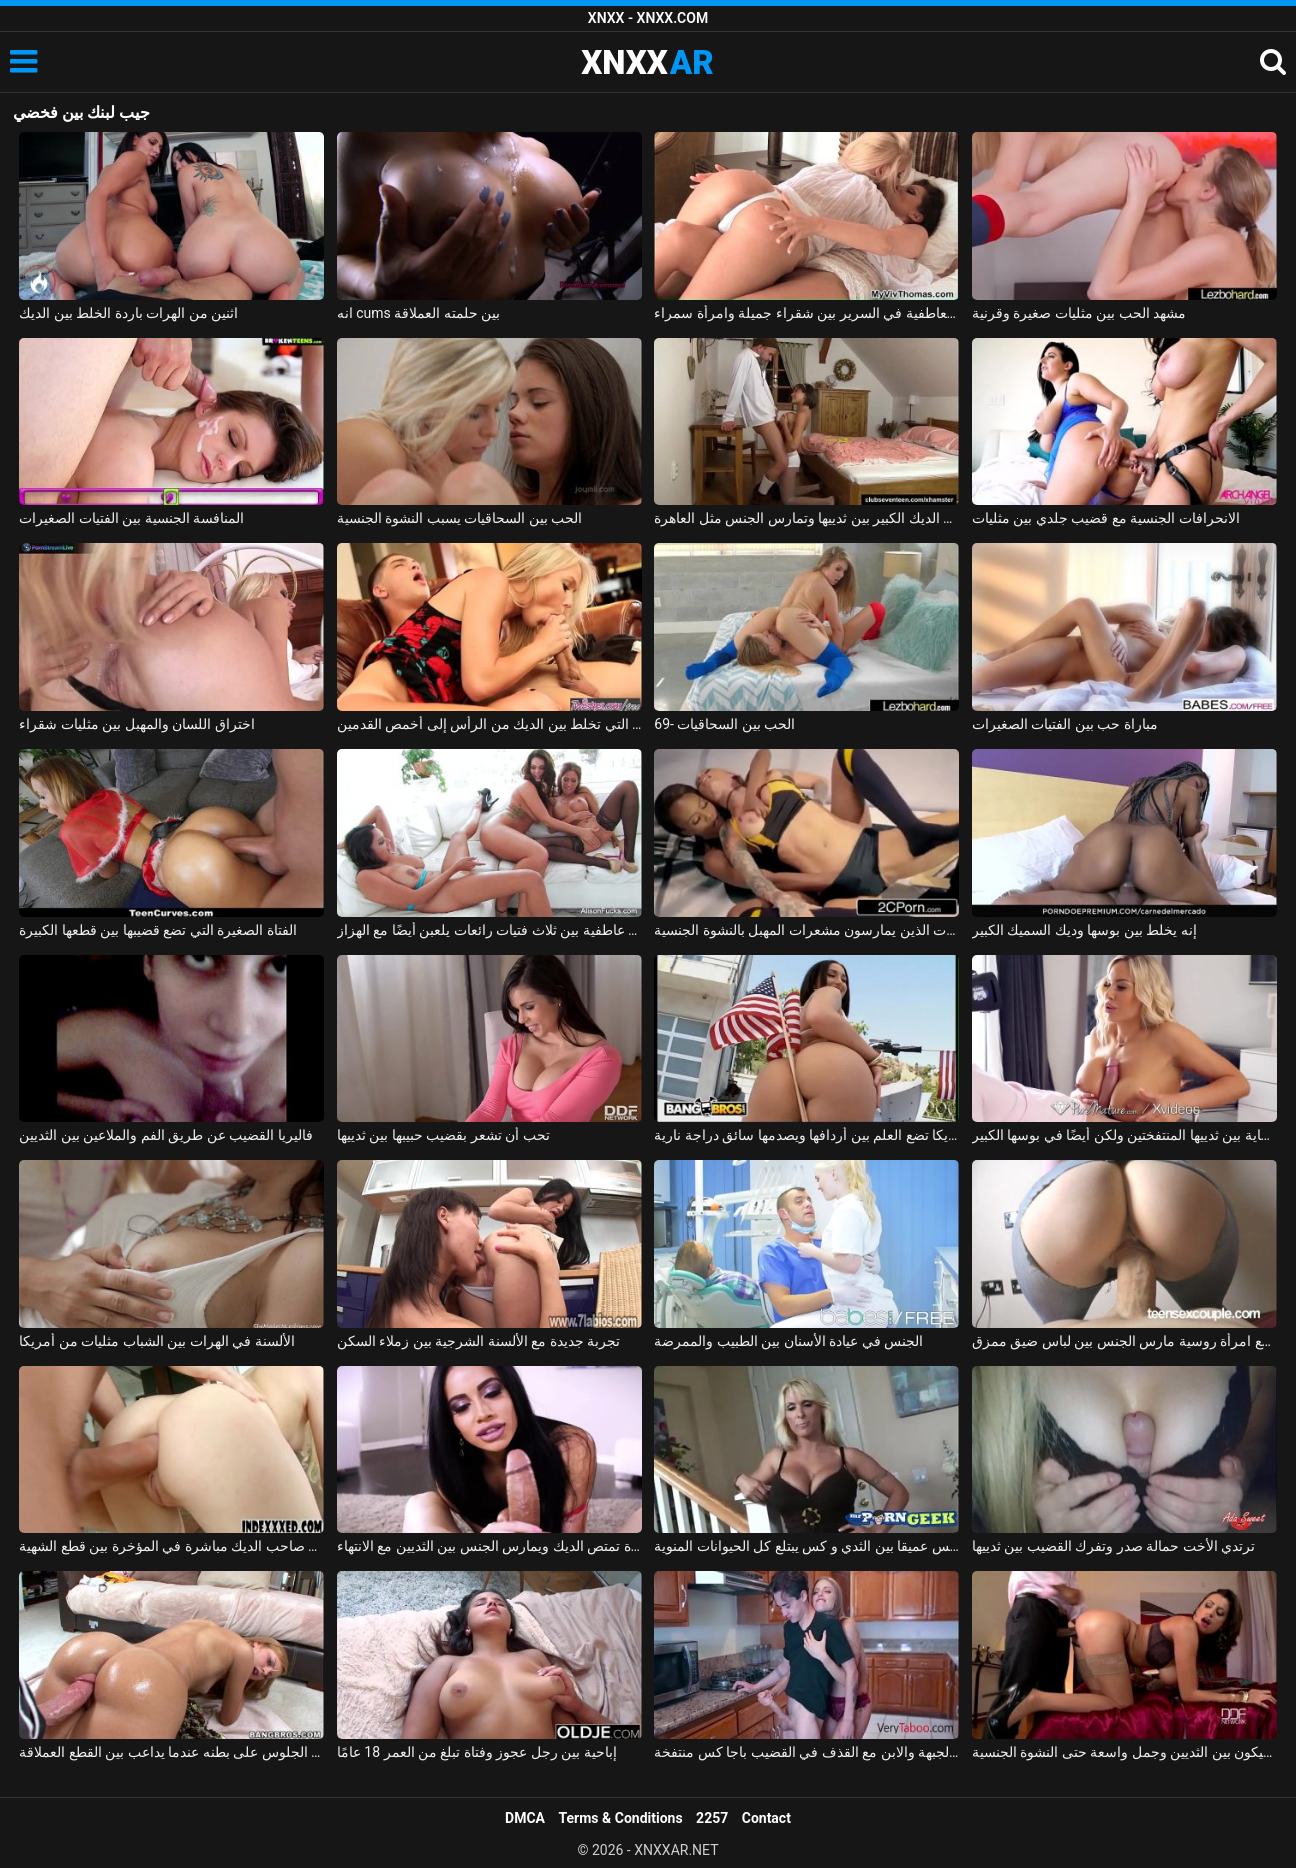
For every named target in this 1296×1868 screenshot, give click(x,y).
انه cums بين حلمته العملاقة (418, 313)
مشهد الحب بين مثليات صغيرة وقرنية (1079, 313)
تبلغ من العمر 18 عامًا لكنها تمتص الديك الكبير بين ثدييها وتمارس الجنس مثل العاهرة (806, 518)
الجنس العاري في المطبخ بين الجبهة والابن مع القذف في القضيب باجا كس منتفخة (806, 1752)
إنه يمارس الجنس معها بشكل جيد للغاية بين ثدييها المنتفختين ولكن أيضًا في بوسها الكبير (1124, 1135)
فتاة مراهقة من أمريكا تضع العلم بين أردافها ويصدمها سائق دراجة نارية (806, 1135)
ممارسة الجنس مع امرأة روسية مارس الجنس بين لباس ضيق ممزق (1124, 1341)
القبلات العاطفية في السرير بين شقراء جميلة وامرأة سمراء (806, 313)
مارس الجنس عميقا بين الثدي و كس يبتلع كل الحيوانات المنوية (806, 1546)
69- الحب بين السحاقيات (724, 724)
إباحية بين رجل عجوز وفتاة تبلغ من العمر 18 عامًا (477, 1752)
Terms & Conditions (621, 1818)
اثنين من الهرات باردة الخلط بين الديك (128, 313)
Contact (766, 1818)
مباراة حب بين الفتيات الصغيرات (1065, 724)
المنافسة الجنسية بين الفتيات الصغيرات (131, 518)
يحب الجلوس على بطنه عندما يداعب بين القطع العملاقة (171, 1752)
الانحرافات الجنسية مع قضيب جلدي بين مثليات (1106, 518)
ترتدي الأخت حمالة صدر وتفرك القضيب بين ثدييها (1113, 1546)
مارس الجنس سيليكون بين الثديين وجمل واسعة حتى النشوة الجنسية (1124, 1752)
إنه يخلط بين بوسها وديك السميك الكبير (1084, 930)
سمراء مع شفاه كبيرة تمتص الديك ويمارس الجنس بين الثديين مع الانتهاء (489, 1546)
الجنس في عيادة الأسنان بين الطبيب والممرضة (788, 1341)
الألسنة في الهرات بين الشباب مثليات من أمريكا (156, 1341)
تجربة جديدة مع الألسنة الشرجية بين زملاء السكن (478, 1341)
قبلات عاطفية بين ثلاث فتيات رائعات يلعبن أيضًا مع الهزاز (489, 930)
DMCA (525, 1818)
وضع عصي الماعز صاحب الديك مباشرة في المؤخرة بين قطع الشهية (171, 1546)
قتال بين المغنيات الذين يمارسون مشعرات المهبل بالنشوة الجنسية (806, 930)
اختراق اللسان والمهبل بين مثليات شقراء (136, 724)
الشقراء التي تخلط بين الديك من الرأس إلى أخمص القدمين (489, 724)
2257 (712, 1818)
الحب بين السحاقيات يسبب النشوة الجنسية (459, 518)
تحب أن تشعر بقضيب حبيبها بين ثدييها (443, 1135)
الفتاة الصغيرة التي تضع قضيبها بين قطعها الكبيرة (157, 930)
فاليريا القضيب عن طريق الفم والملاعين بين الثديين (165, 1135)
